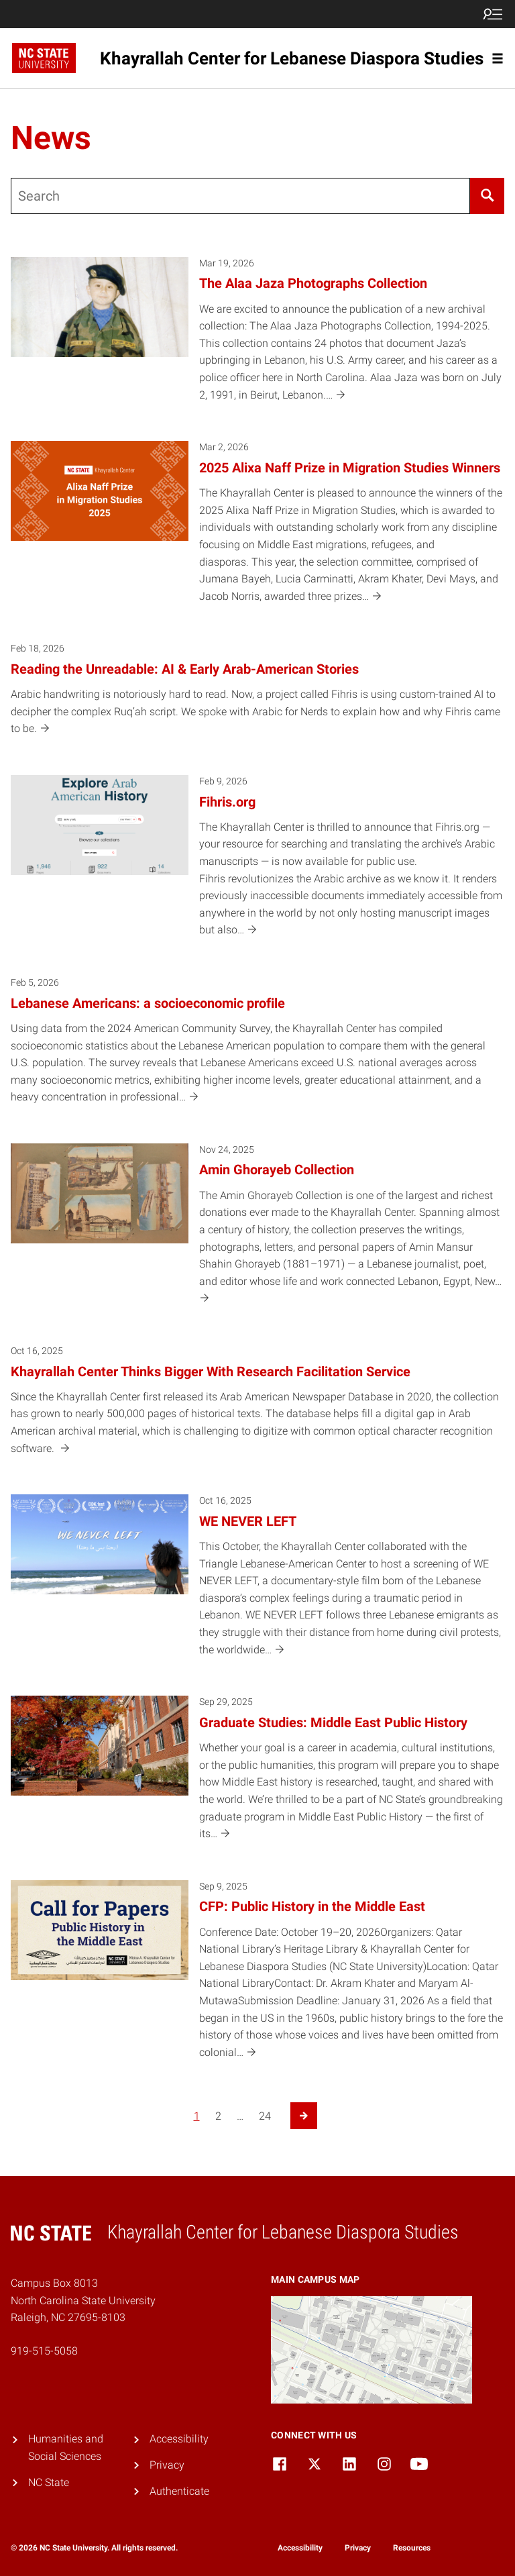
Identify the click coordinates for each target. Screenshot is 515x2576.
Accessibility (179, 2438)
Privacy (167, 2465)
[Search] (487, 196)
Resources (412, 2548)
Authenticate (179, 2491)
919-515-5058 (44, 2351)
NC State (48, 2482)
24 (265, 2116)
